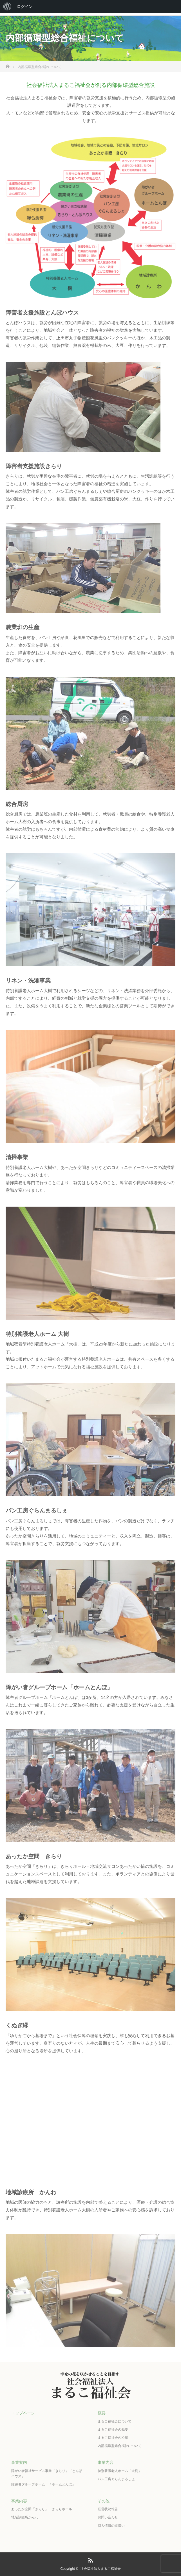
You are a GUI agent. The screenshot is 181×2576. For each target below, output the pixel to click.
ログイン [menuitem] (25, 6)
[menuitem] (7, 6)
